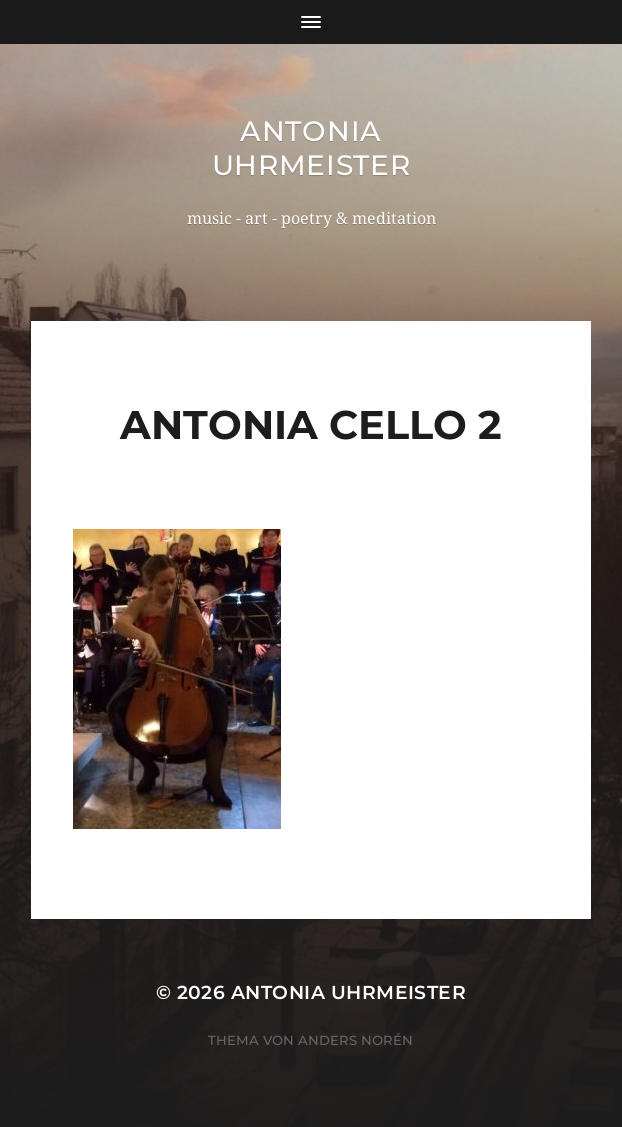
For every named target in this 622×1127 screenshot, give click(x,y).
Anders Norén (355, 1040)
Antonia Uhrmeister (311, 148)
